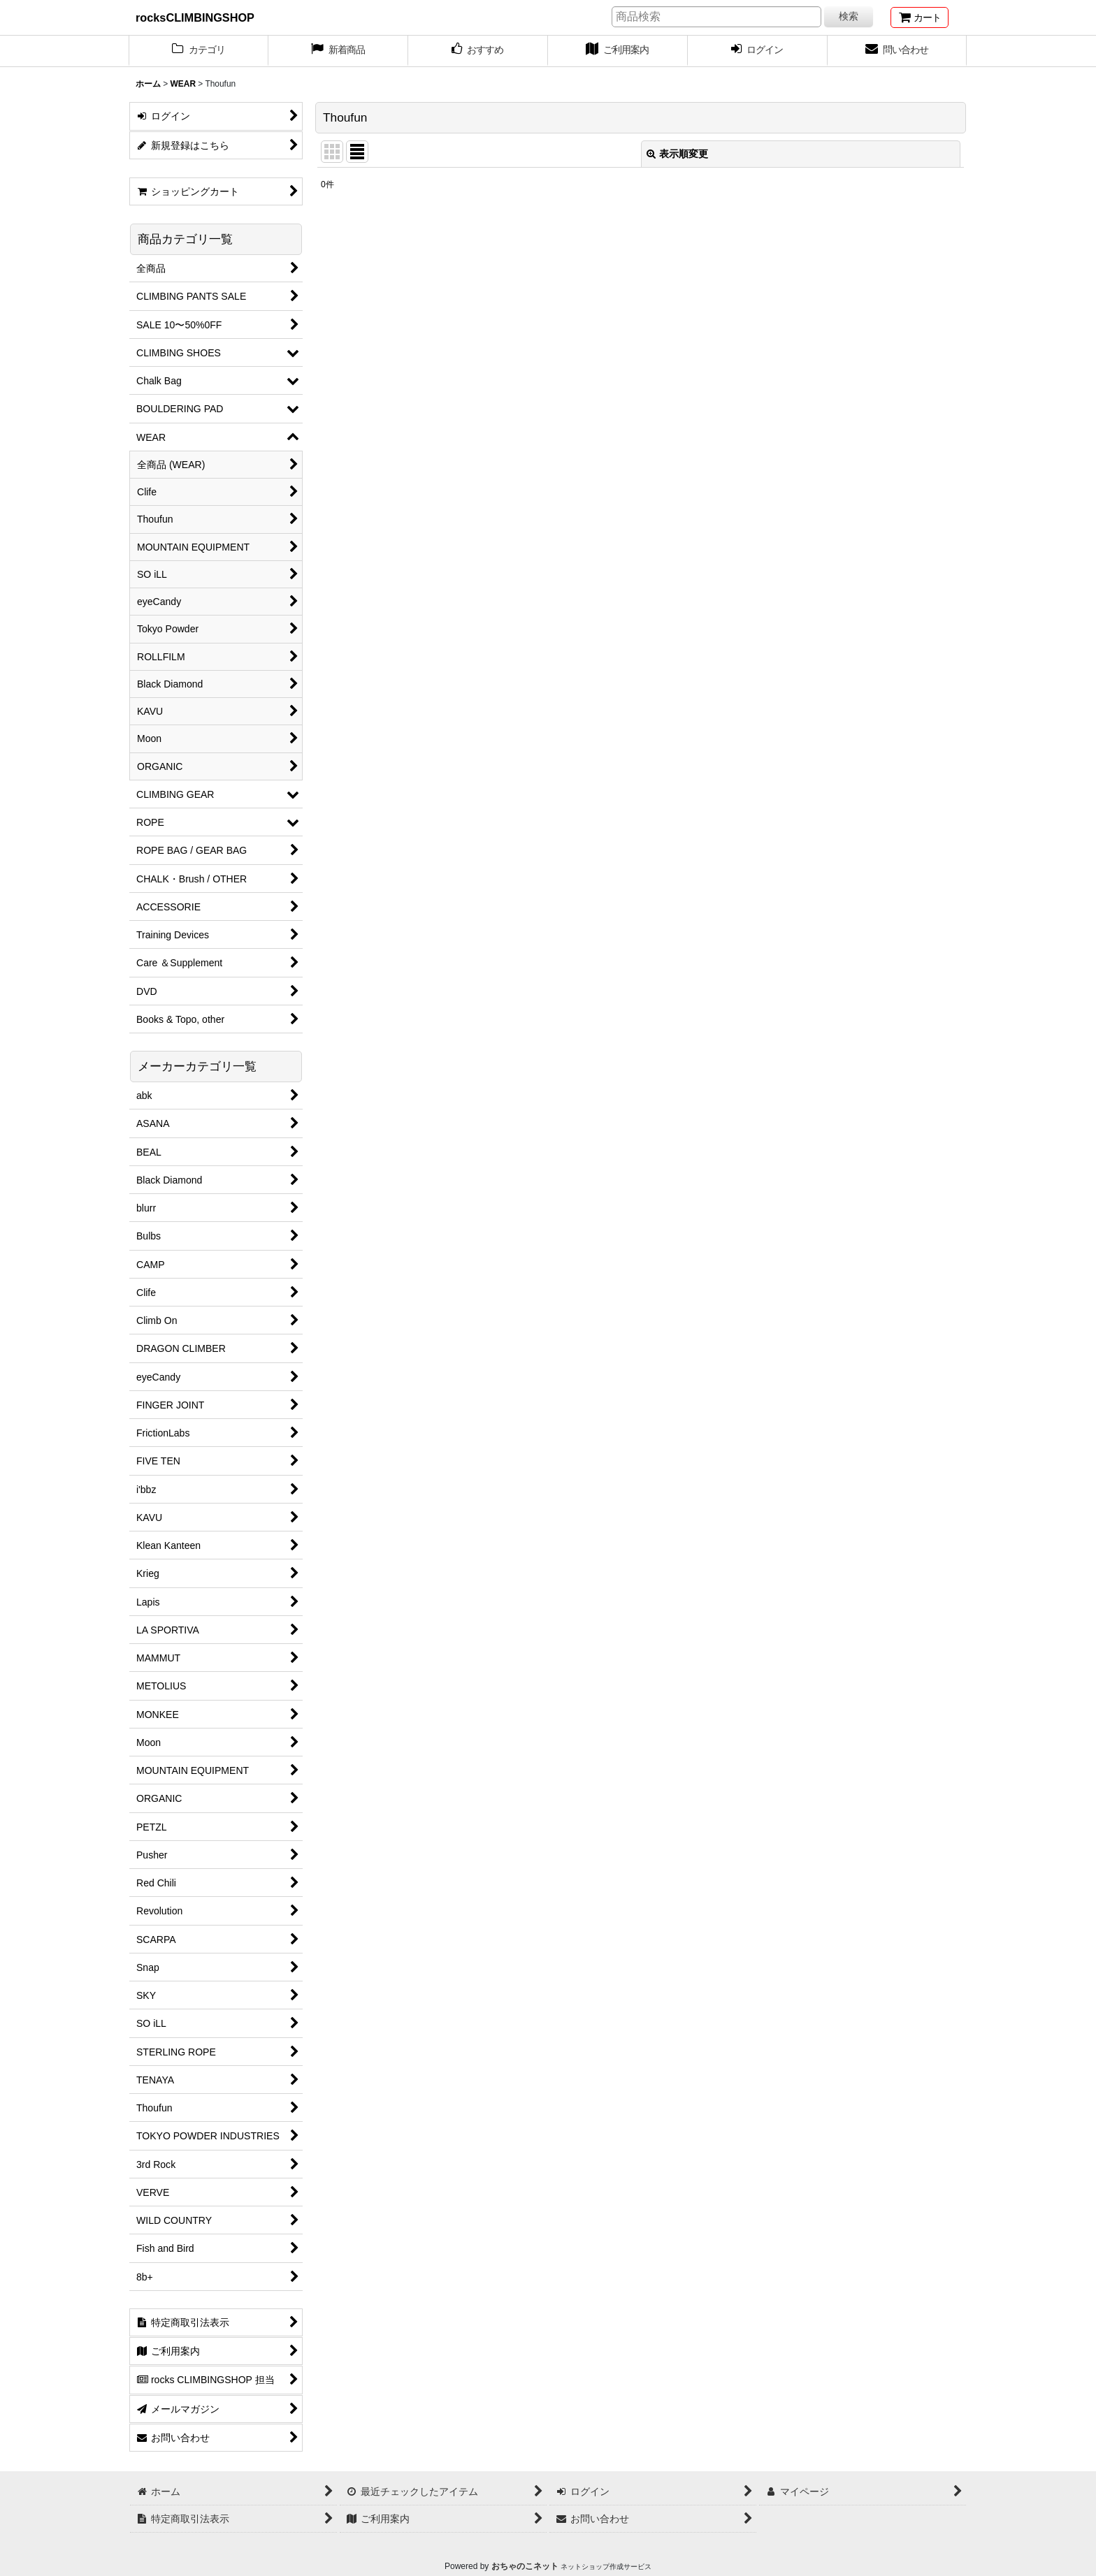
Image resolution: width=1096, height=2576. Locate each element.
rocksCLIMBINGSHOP (195, 17)
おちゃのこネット (524, 2566)
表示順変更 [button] (677, 153)
